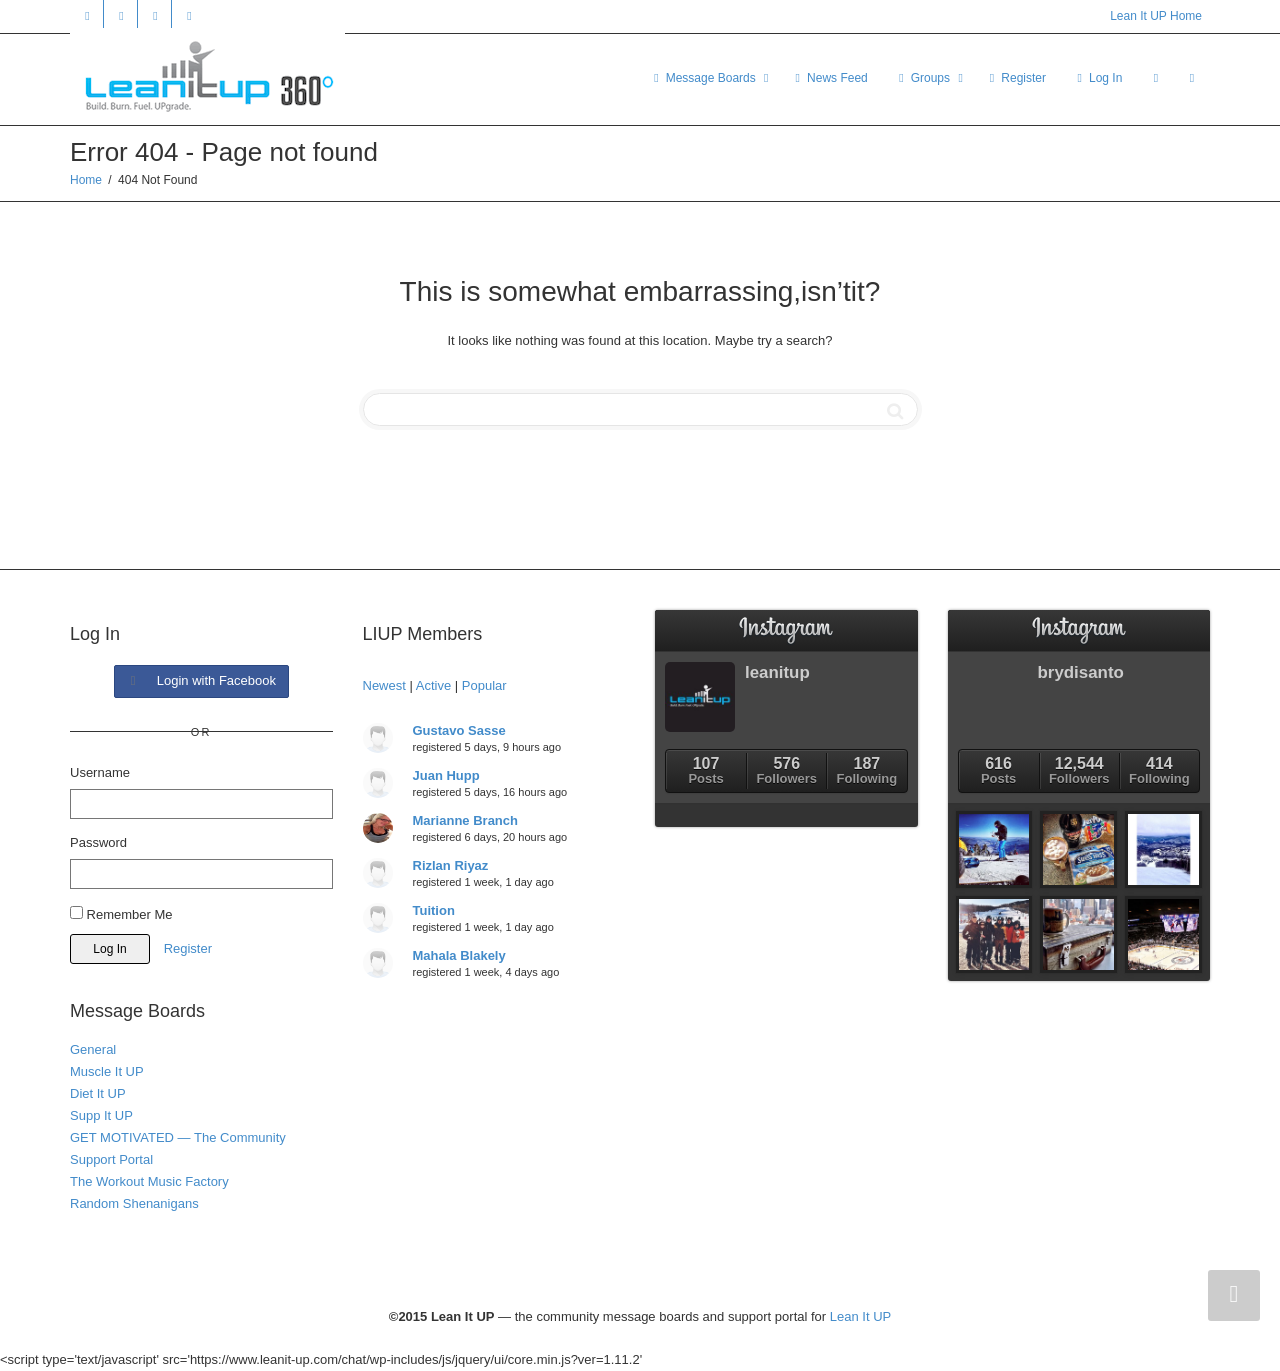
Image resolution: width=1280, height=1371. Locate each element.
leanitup (777, 672)
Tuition (434, 910)
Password (98, 842)
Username (100, 772)
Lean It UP (860, 1316)
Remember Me (121, 914)
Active (433, 685)
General (93, 1049)
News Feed (830, 78)
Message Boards (704, 78)
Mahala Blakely (459, 955)
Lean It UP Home (1156, 16)
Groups (924, 78)
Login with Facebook (201, 680)
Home (86, 180)
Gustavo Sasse (459, 730)
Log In (1098, 78)
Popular (484, 685)
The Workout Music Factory (149, 1181)
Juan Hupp (446, 775)
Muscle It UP (107, 1071)
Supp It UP (101, 1115)
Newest (384, 685)
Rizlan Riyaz (451, 865)
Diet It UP (98, 1093)
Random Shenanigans (134, 1203)
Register (1016, 78)
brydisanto (1081, 672)
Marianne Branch (465, 820)
